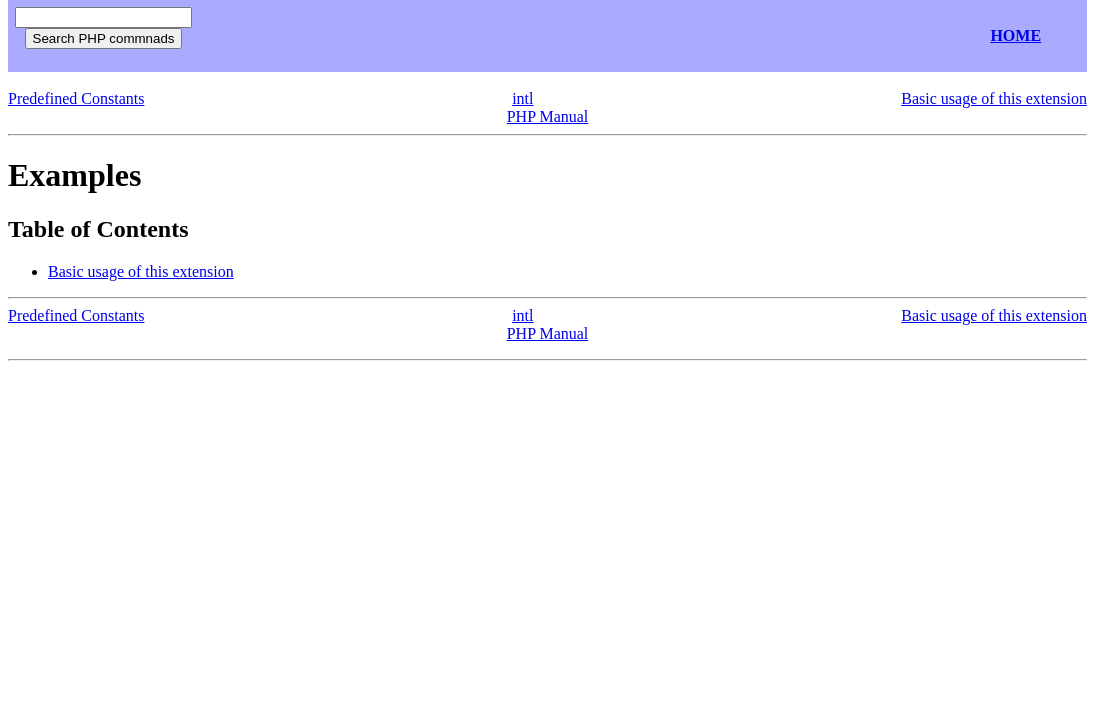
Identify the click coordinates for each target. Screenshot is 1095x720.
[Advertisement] (438, 36)
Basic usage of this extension (994, 98)
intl (522, 98)
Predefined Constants (76, 98)
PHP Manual (548, 116)
